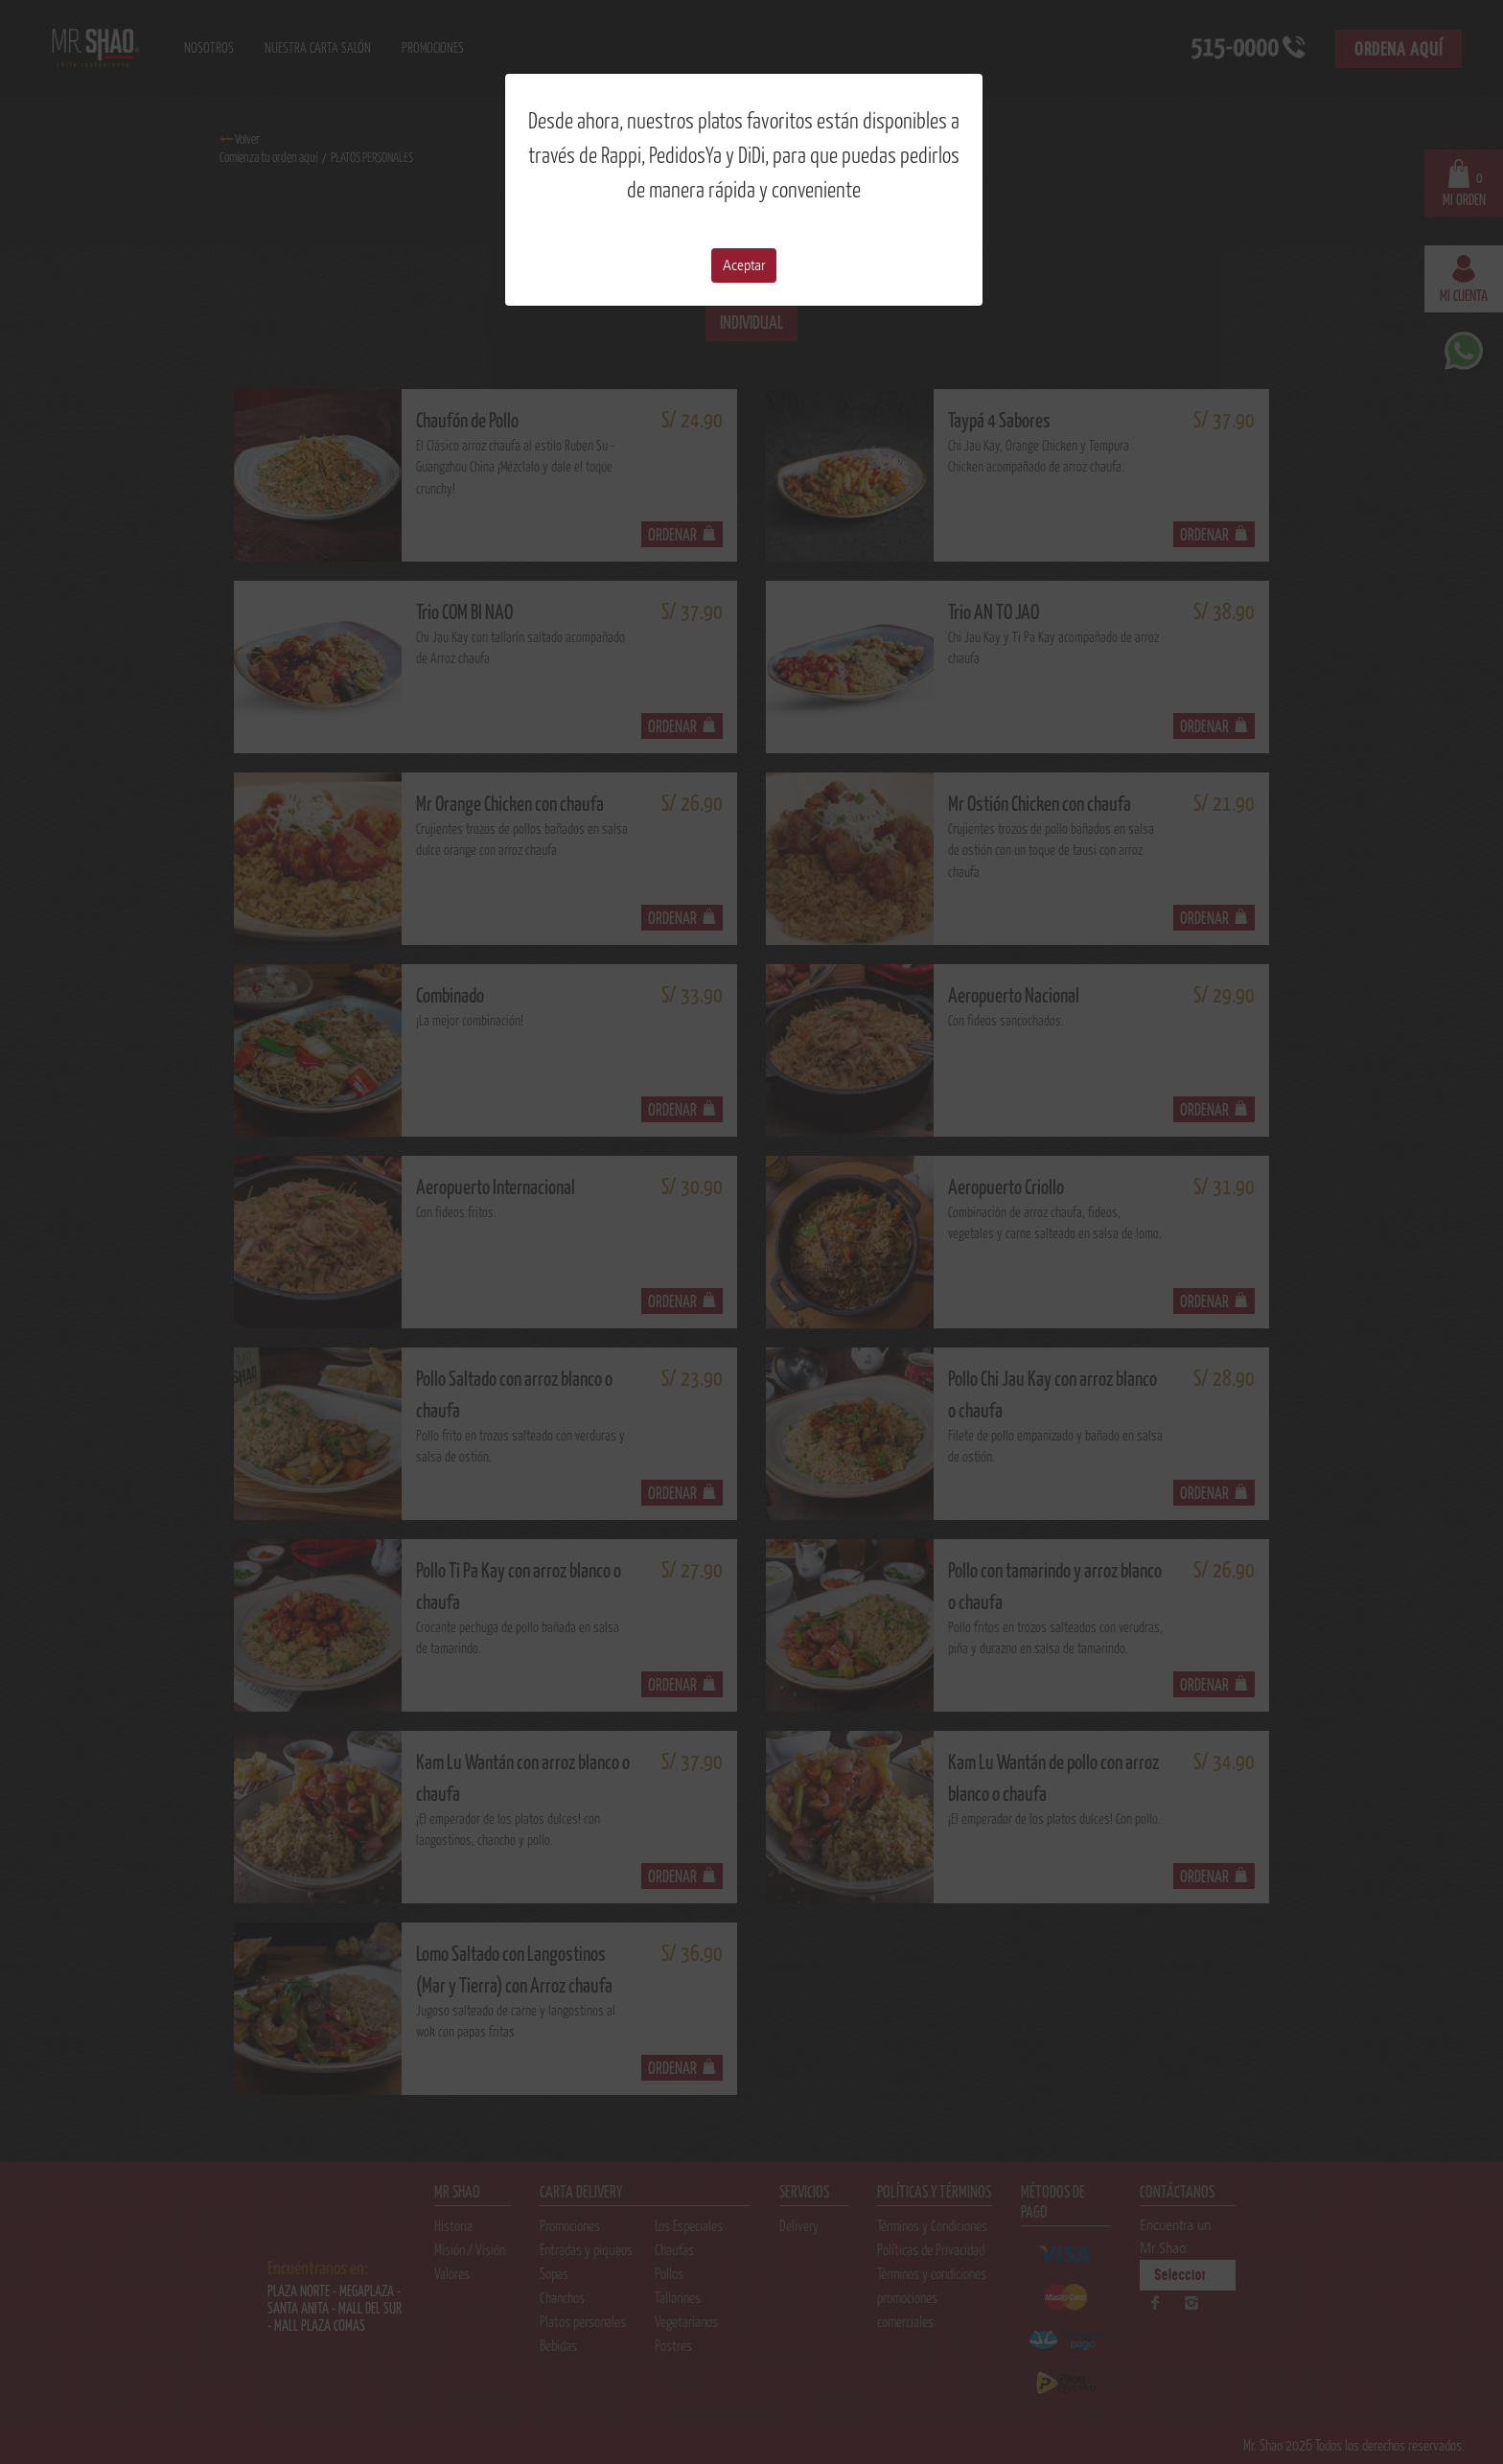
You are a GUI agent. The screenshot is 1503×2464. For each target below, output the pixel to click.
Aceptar (744, 265)
